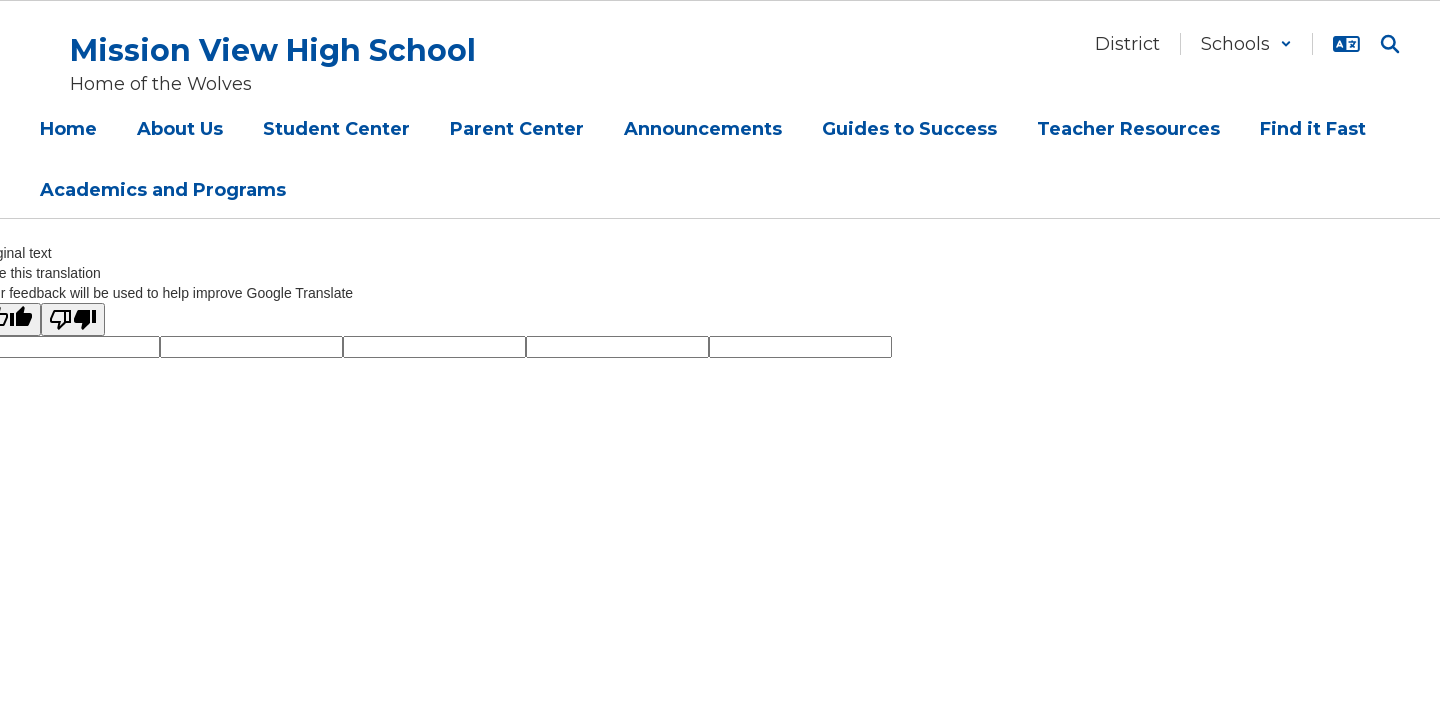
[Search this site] (1390, 44)
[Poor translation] (73, 319)
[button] (1246, 44)
